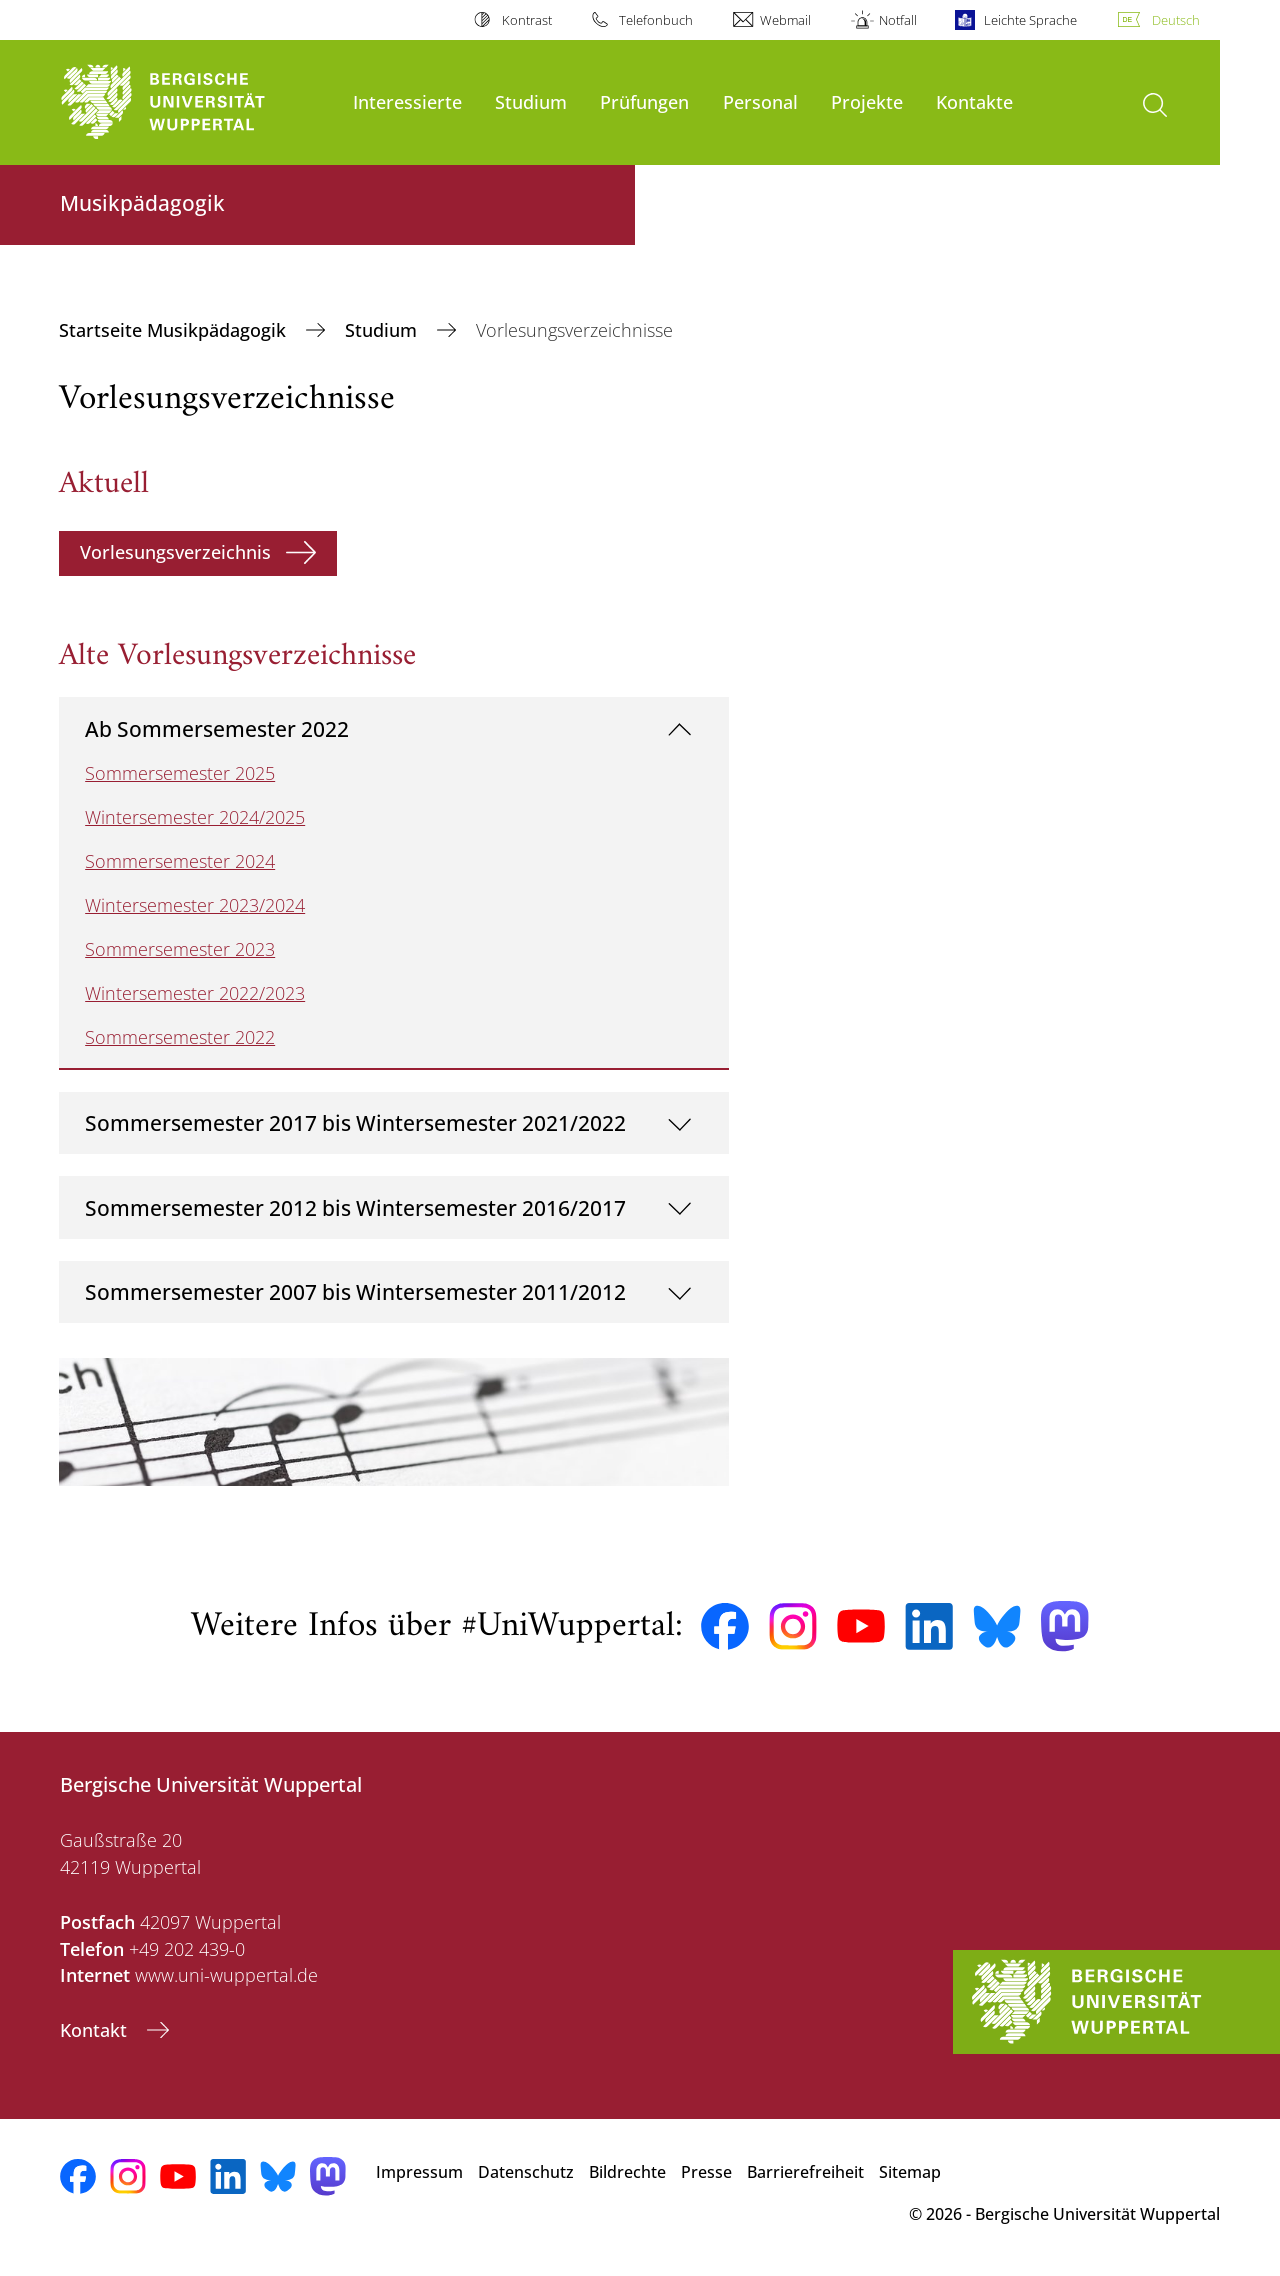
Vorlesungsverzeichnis (175, 552)
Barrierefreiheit (805, 2172)
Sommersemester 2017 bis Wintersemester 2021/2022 (355, 1122)
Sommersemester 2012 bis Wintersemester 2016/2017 (355, 1207)
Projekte (867, 101)
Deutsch (1176, 20)
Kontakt (96, 2030)
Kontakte (974, 101)
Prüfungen (644, 101)
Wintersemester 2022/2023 (195, 993)
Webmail (785, 20)
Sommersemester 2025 (180, 773)
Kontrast (527, 20)
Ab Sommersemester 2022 (217, 728)
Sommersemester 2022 (180, 1037)
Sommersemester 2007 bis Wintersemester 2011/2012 (355, 1291)
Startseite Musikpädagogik (175, 330)
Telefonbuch (656, 20)
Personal (760, 101)
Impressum (419, 2172)
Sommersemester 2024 (180, 861)
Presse (706, 2172)
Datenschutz (526, 2172)
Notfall (898, 20)
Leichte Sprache (1030, 20)
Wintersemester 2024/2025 (195, 817)
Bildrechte (627, 2172)
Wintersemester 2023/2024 (195, 905)
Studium (531, 101)
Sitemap (910, 2172)
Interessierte (407, 101)
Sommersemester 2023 (180, 949)
